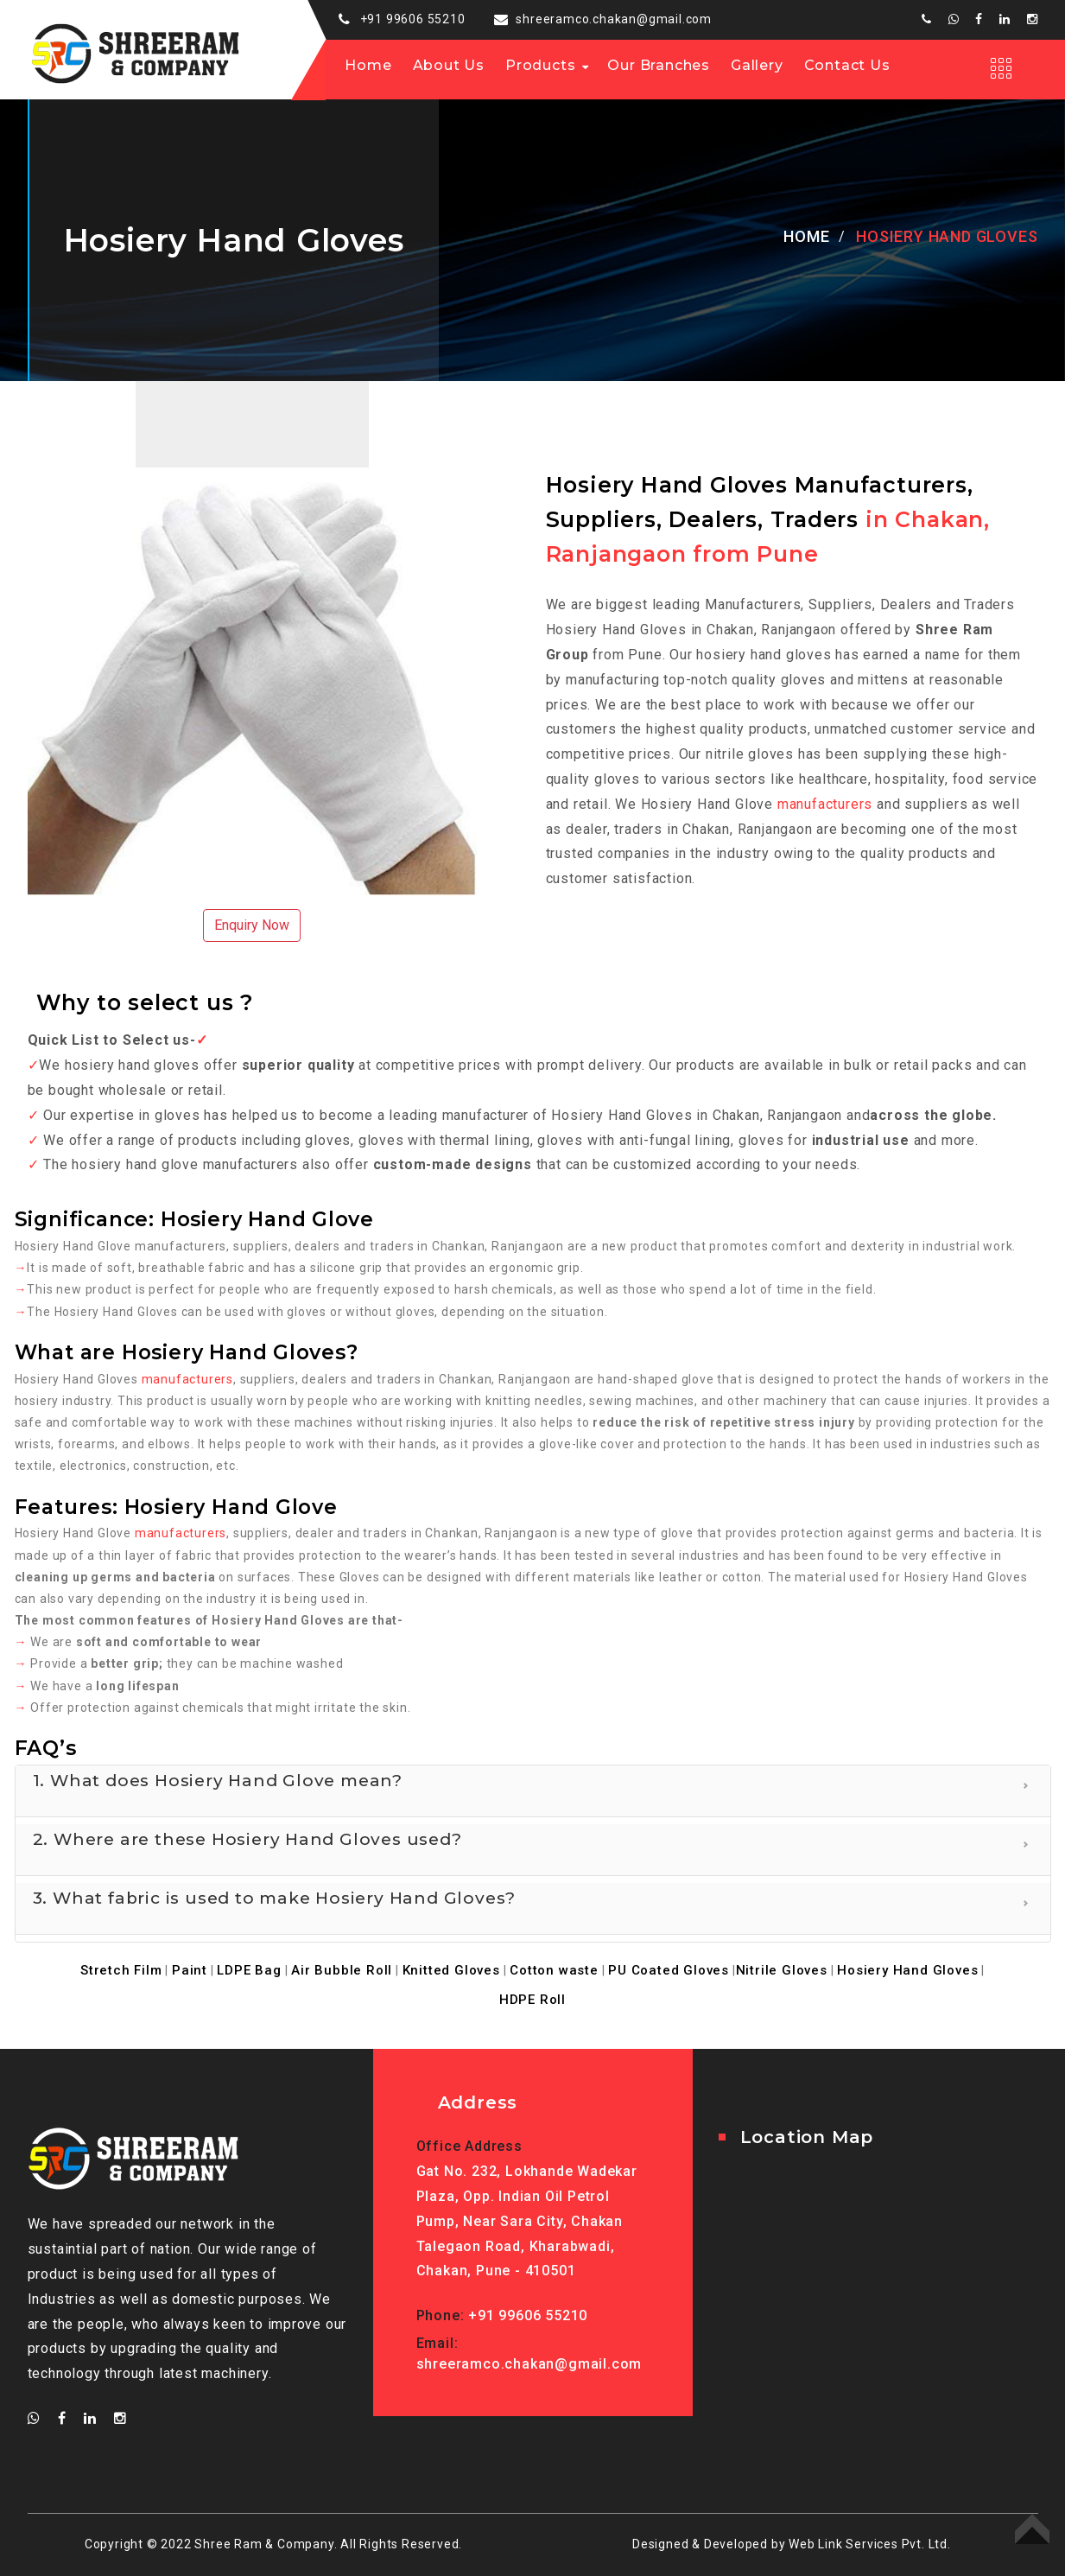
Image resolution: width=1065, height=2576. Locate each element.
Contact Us (847, 65)
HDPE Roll (532, 1999)
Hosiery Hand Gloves (907, 1970)
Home (368, 65)
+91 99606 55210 (413, 19)
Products (540, 65)
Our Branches (658, 65)
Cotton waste (554, 1970)
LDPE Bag (249, 1970)
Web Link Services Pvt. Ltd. (870, 2544)
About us (449, 65)
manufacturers (824, 804)
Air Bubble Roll (341, 1970)
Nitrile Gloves (781, 1970)
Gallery (757, 65)
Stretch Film (121, 1970)
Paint (189, 1970)
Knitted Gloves (451, 1970)
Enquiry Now (251, 925)
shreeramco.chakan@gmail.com (614, 19)
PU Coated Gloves (668, 1970)
